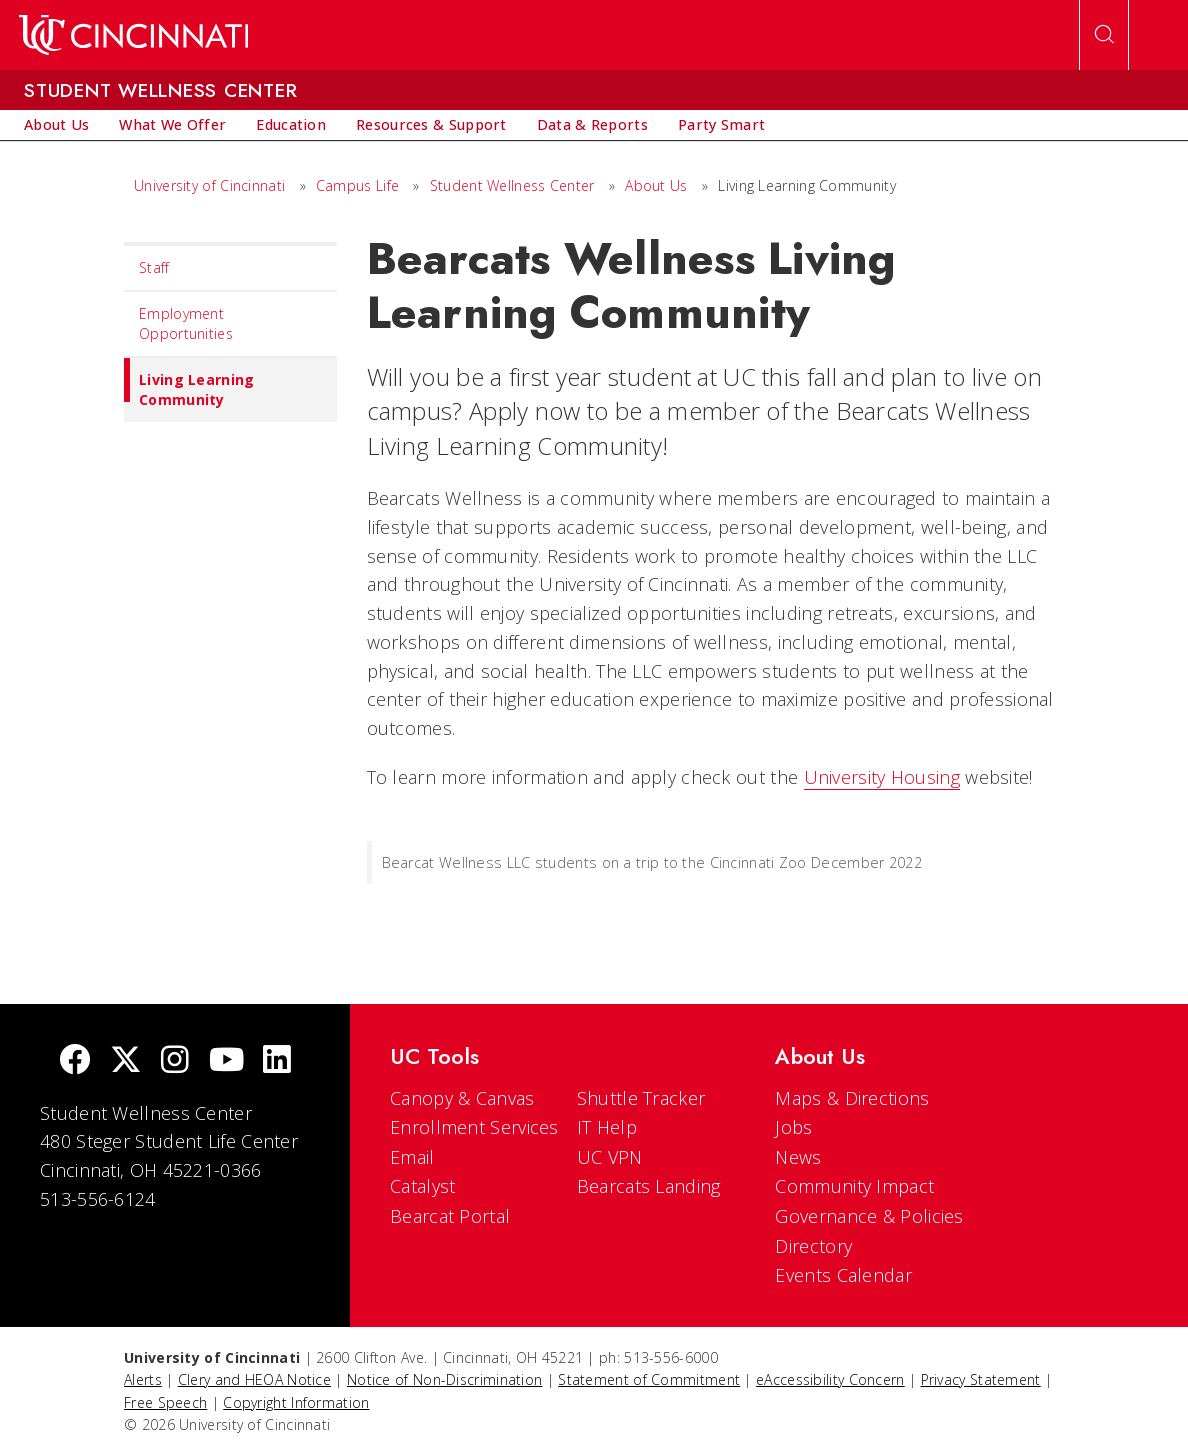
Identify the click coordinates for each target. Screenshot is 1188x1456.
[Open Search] (1104, 35)
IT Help (607, 1127)
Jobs (793, 1127)
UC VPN (610, 1157)
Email (412, 1157)
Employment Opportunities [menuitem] (186, 323)
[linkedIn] (277, 1061)
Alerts (143, 1379)
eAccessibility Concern (830, 1379)
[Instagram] (175, 1061)
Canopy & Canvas (462, 1098)
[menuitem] (56, 125)
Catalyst (422, 1186)
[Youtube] (226, 1061)
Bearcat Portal (450, 1216)
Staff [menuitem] (154, 267)
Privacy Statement (981, 1379)
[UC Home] (133, 35)
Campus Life (357, 185)
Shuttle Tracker (641, 1098)
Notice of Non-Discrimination (444, 1379)
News (798, 1157)
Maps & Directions (852, 1098)
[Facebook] (75, 1061)
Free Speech (165, 1402)
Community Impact (854, 1186)
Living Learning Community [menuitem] (189, 383)
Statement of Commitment (649, 1379)
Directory (813, 1246)
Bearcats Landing (649, 1186)
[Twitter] (126, 1061)
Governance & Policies (869, 1216)
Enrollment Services (474, 1127)
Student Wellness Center (512, 185)
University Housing (882, 777)
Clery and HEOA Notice (254, 1379)
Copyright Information (296, 1402)
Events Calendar (843, 1275)
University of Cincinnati (209, 185)
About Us (656, 185)
